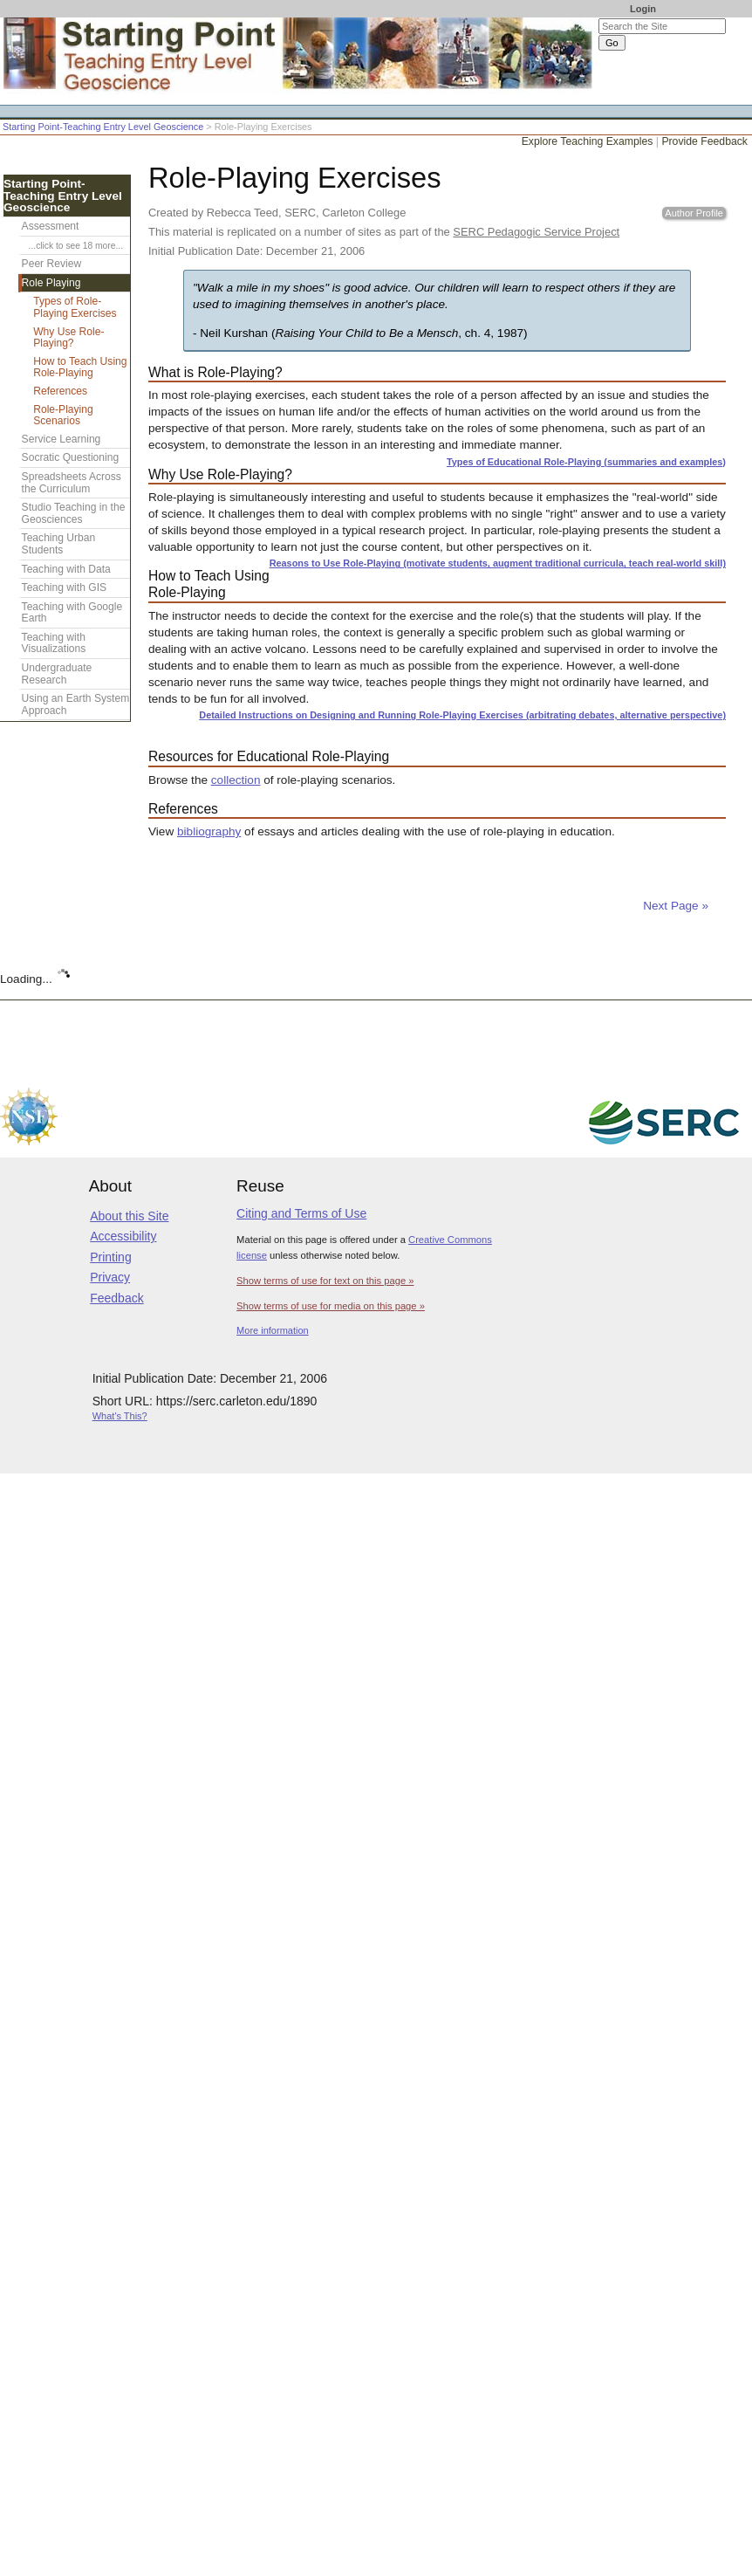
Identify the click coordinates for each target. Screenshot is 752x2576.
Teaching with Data (66, 569)
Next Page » (673, 905)
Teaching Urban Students (59, 544)
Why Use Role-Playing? (68, 338)
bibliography (209, 831)
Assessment (50, 226)
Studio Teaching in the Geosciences (74, 513)
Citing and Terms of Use (301, 1213)
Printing (110, 1257)
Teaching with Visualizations (54, 643)
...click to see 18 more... (76, 246)
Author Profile (694, 213)
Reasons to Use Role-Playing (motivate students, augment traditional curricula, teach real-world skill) (498, 563)
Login (643, 8)
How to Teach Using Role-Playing (79, 367)
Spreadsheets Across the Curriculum (71, 483)
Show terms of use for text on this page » (325, 1280)
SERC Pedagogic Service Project (536, 231)
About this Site (129, 1216)
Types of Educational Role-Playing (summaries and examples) (586, 462)
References (60, 391)
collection (236, 780)
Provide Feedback (704, 141)
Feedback (116, 1298)
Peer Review (52, 264)
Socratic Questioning (71, 457)
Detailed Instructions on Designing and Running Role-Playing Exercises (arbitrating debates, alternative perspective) (462, 715)
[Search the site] (662, 26)
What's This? (119, 1416)
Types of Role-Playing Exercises (74, 307)
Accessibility (123, 1236)
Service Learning (61, 439)
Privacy (110, 1277)
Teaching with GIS (64, 587)
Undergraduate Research (57, 674)
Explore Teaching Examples (587, 141)
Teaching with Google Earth (72, 613)
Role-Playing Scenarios (63, 415)
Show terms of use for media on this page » (330, 1306)
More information (272, 1330)
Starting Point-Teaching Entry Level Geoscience (103, 126)
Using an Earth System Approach (76, 704)
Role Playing (51, 283)
